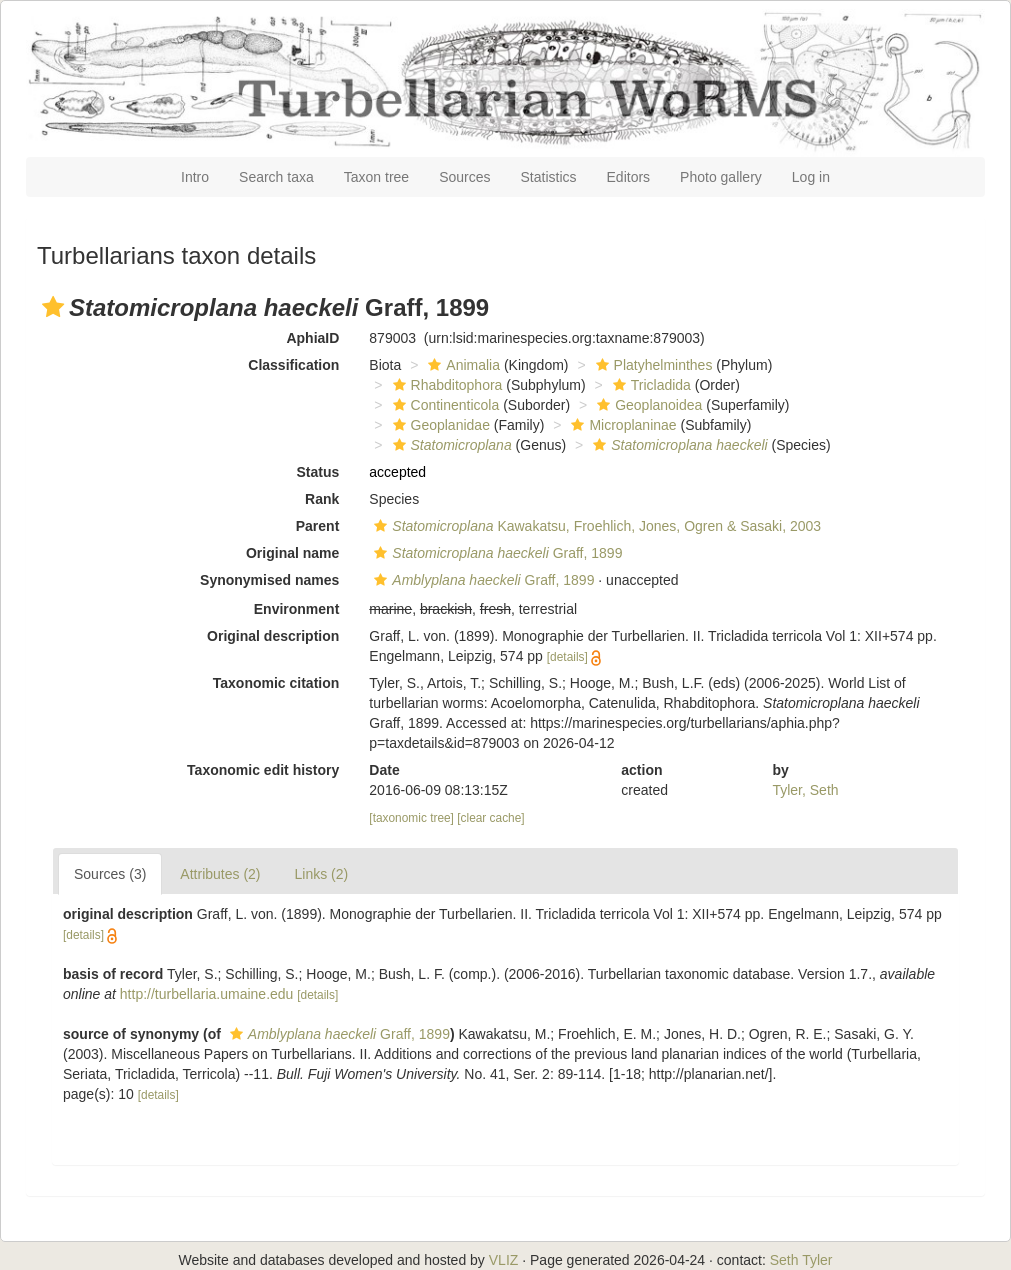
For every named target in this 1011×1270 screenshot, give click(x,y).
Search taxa (276, 177)
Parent (318, 526)
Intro (195, 177)
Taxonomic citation (276, 683)
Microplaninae (621, 425)
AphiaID (312, 338)
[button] (53, 307)
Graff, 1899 (495, 553)
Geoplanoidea (647, 405)
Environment (297, 609)
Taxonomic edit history (263, 770)
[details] (567, 657)
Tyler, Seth (805, 790)
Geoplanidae (439, 425)
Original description (273, 636)
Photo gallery (721, 177)
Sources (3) (110, 874)
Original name (292, 553)
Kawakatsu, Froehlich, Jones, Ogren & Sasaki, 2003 (595, 526)
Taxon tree (376, 177)
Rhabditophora (445, 385)
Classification (293, 365)
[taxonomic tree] (411, 818)
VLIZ (504, 1260)
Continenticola (444, 405)
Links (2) (322, 874)
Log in (811, 177)
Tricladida (649, 385)
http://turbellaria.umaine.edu (207, 994)
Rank (322, 499)
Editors (629, 177)
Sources (464, 177)
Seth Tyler (801, 1260)
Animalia (461, 365)
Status (318, 472)
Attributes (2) (220, 874)
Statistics (549, 177)
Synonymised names (269, 580)
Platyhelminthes (652, 365)
